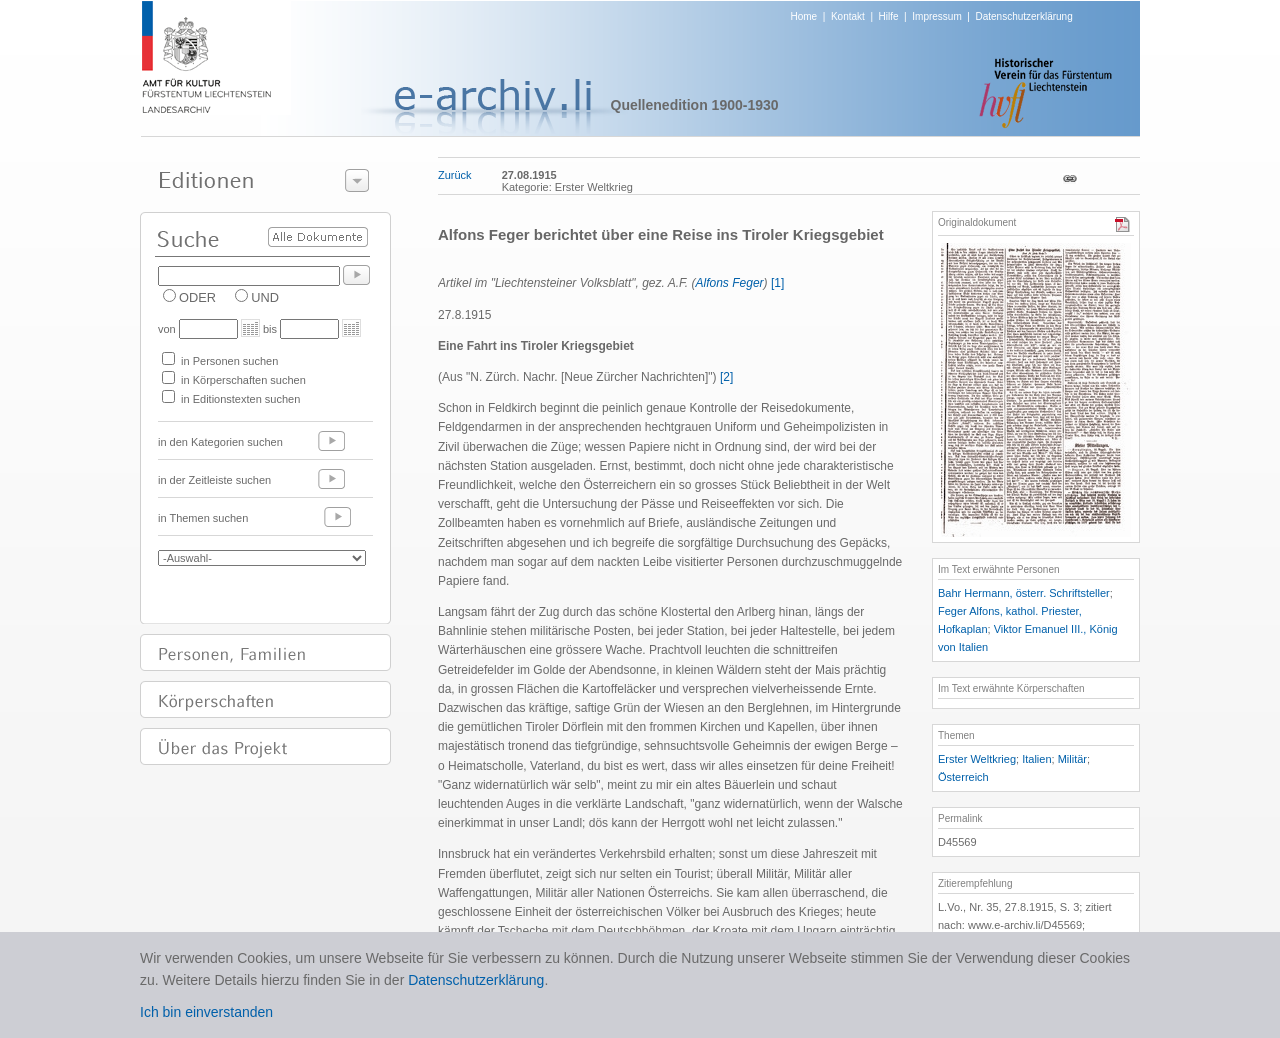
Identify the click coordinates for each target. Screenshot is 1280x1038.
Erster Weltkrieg (977, 759)
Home (804, 16)
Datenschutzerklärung (1023, 16)
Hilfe (889, 16)
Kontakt (848, 16)
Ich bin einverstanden (206, 1012)
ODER (197, 297)
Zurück (455, 175)
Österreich (963, 777)
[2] (726, 377)
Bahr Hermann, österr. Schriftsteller (1024, 593)
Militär (1072, 759)
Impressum (936, 16)
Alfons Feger (730, 283)
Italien (1036, 759)
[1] (777, 283)
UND (265, 297)
